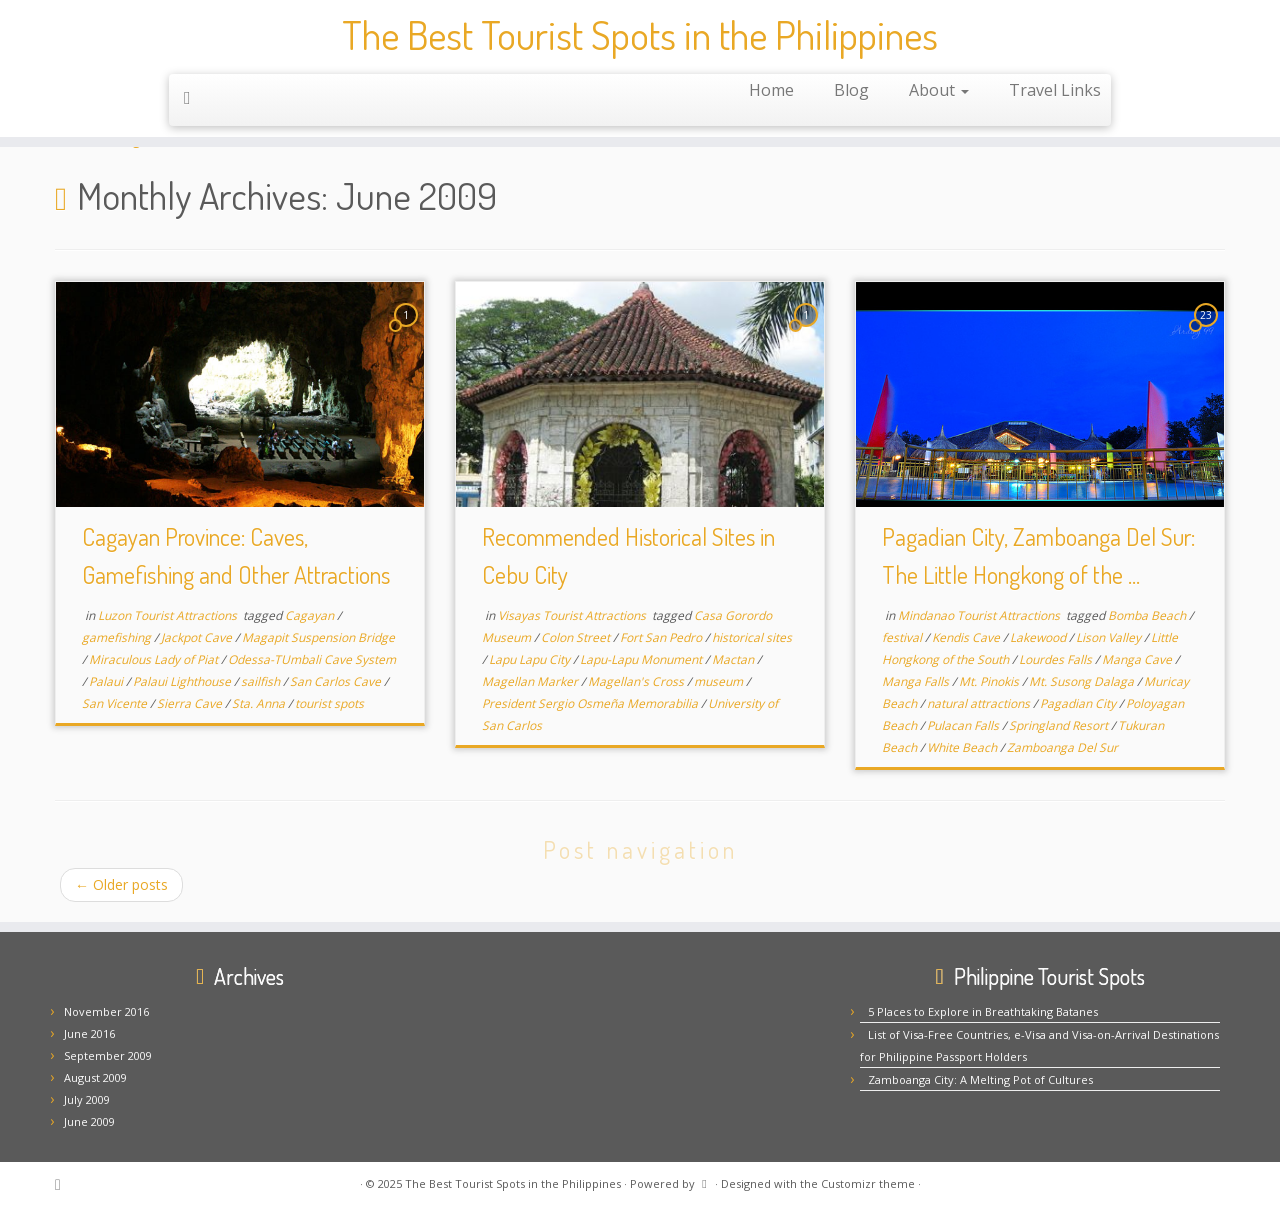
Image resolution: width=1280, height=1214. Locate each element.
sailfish (262, 681)
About (939, 91)
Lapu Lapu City (531, 659)
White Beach (963, 747)
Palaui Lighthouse (183, 681)
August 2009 (95, 1077)
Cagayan (311, 615)
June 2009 (89, 1121)
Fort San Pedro (662, 637)
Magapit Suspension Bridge (318, 637)
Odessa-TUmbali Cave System (312, 659)
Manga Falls (917, 681)
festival (903, 637)
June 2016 (89, 1033)
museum (720, 681)
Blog (851, 91)
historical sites (752, 637)
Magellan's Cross (637, 681)
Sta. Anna (260, 703)
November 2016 (106, 1011)
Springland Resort (1060, 725)
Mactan (734, 659)
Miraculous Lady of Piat (155, 659)
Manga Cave (1138, 659)
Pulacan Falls (964, 725)
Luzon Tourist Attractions (169, 615)
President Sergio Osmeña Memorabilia (591, 703)
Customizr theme (868, 1183)
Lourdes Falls (1057, 659)
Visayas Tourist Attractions (573, 615)
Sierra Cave (191, 703)
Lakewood (1039, 637)
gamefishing (118, 637)
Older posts (121, 884)
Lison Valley (1110, 637)
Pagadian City (1079, 703)
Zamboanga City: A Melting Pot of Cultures (980, 1079)
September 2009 (108, 1055)
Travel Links (1055, 91)
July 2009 (87, 1099)
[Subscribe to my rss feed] (194, 98)
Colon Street (577, 637)
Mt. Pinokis (990, 681)
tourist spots (329, 703)
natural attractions (980, 703)
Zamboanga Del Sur (1062, 747)
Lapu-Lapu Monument (642, 659)
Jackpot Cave (198, 637)
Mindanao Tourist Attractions (980, 615)
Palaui (107, 681)
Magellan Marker (531, 681)
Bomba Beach (1148, 615)
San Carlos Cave (337, 681)
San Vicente (116, 703)
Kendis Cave (967, 637)
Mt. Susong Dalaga (1083, 681)
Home (771, 91)
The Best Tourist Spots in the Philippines (640, 35)
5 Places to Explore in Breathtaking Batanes (983, 1011)
